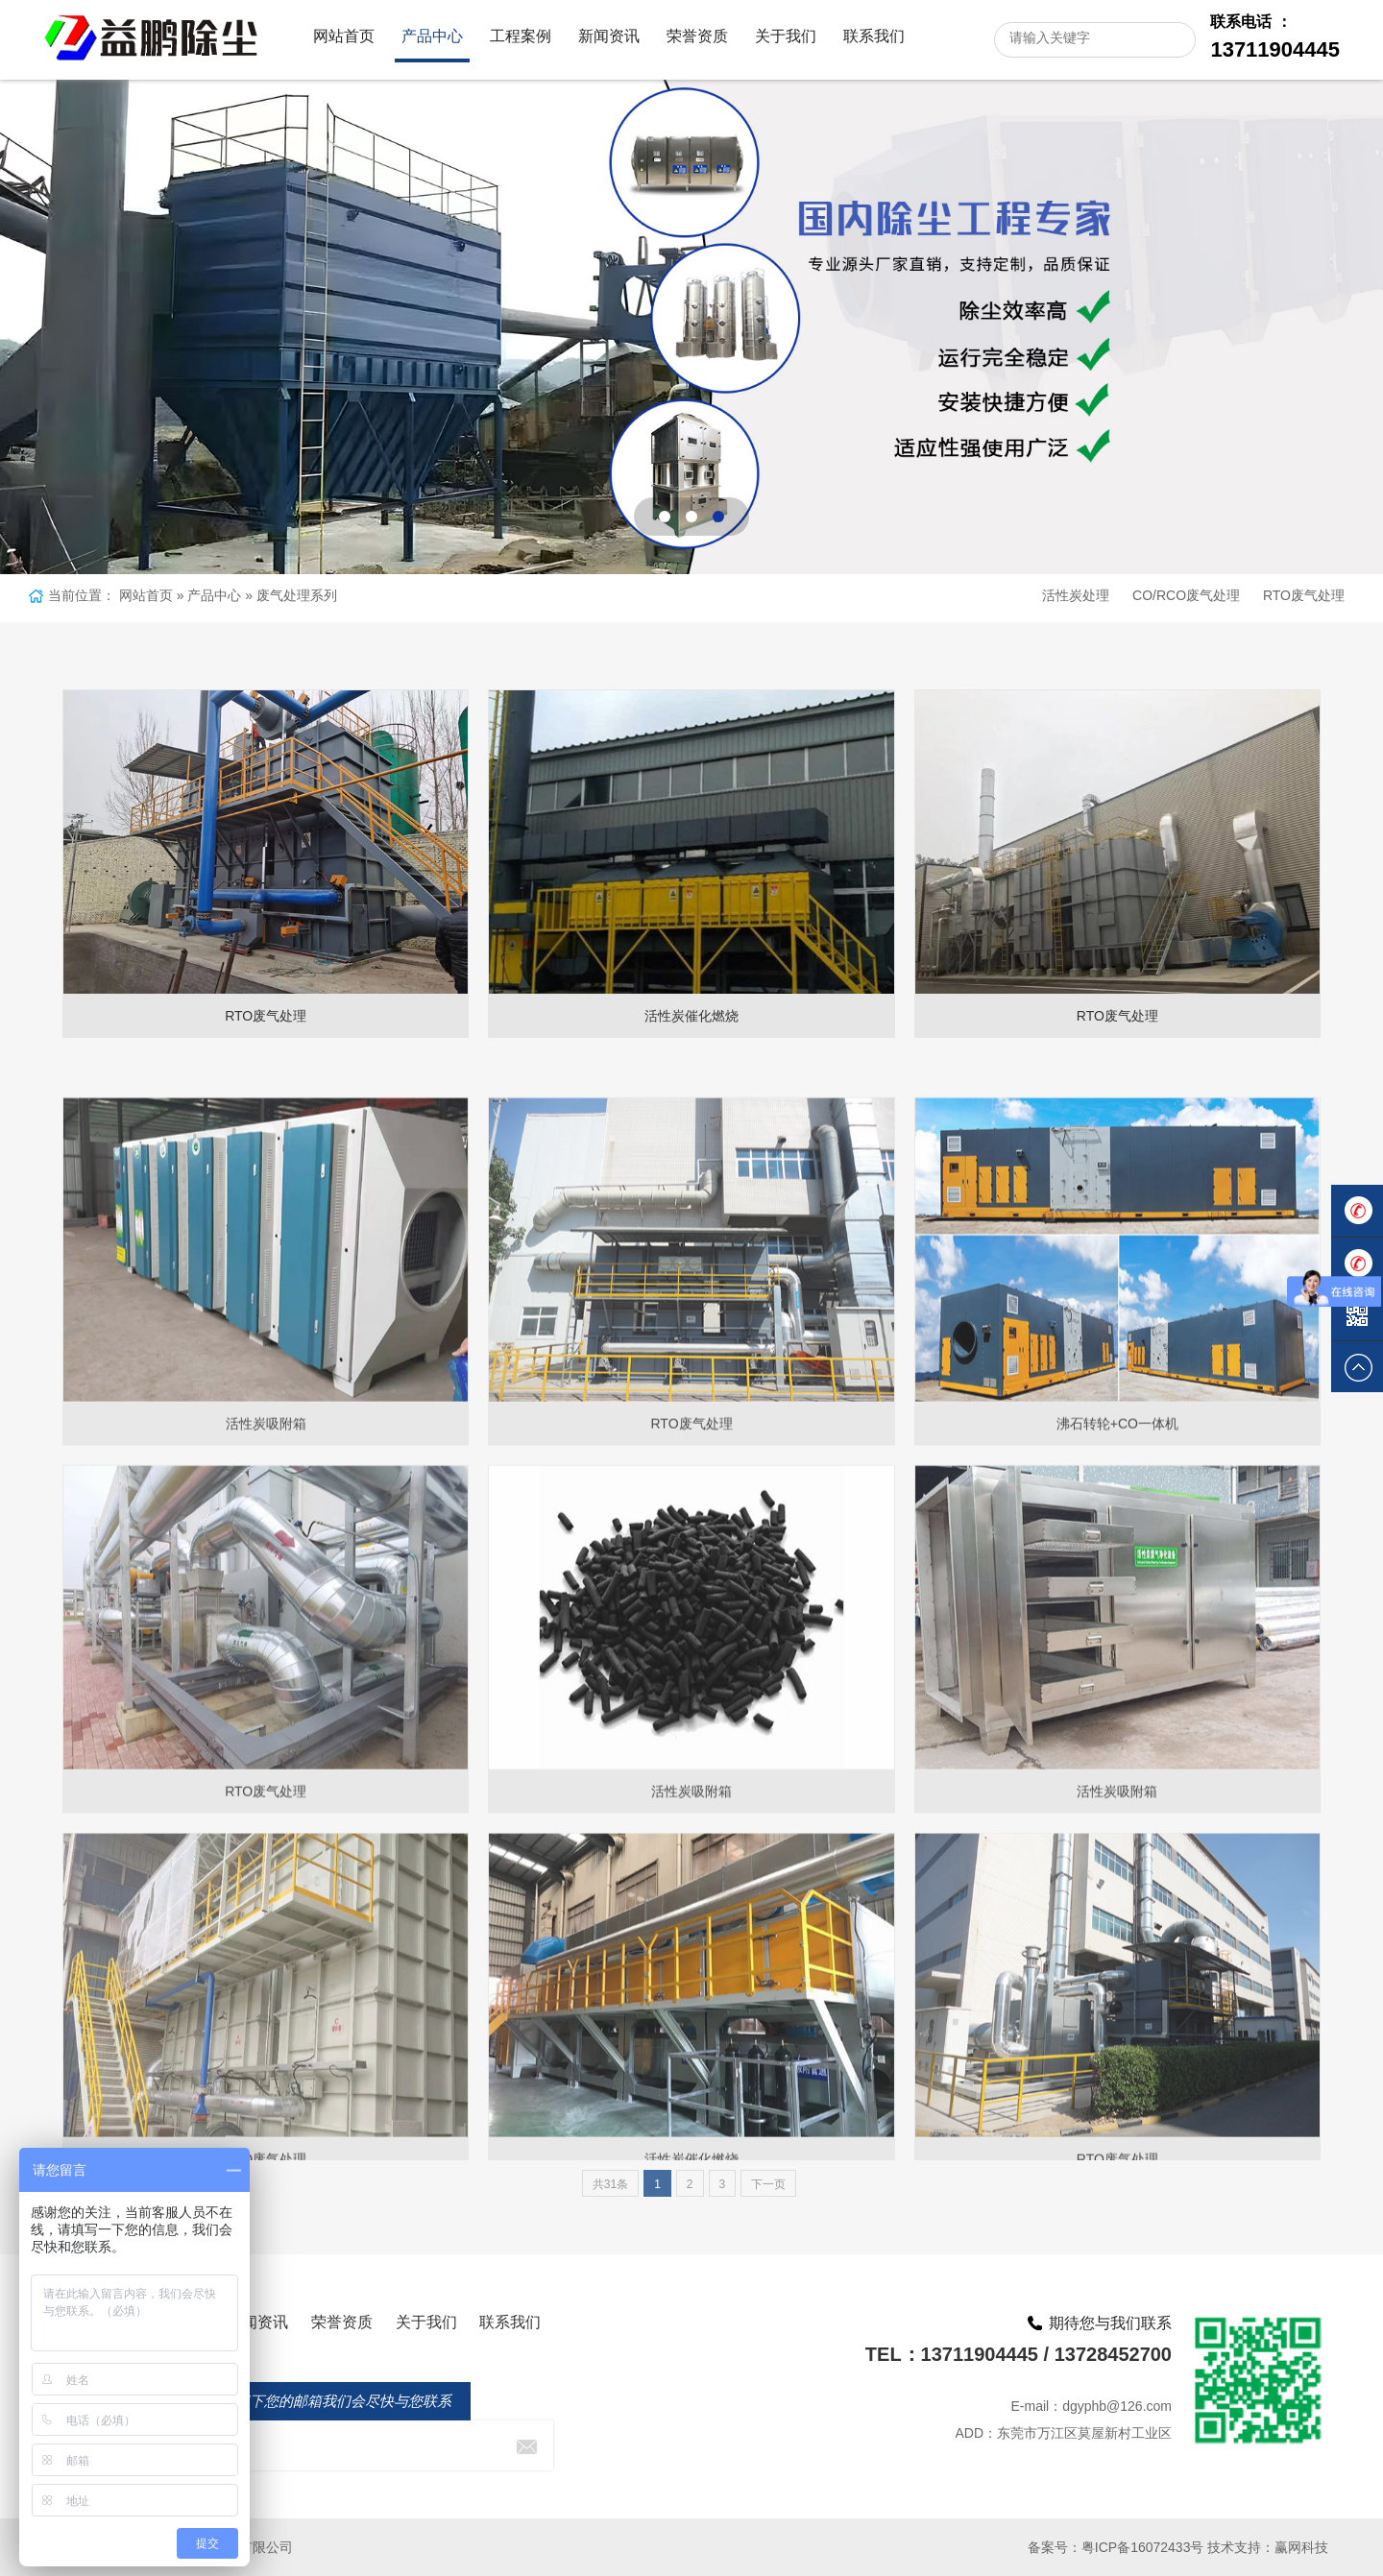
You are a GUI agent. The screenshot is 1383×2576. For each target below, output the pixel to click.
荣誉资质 (697, 36)
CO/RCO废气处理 (1186, 595)
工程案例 (520, 36)
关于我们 (785, 36)
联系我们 (874, 36)
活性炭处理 (1075, 595)
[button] (664, 516)
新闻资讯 (609, 36)
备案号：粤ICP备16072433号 (1116, 2547)
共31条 (610, 2184)
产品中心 (432, 36)
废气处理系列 (296, 595)
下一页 (768, 2184)
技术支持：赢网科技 (1267, 2547)
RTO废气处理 (1304, 595)
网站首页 (344, 36)
